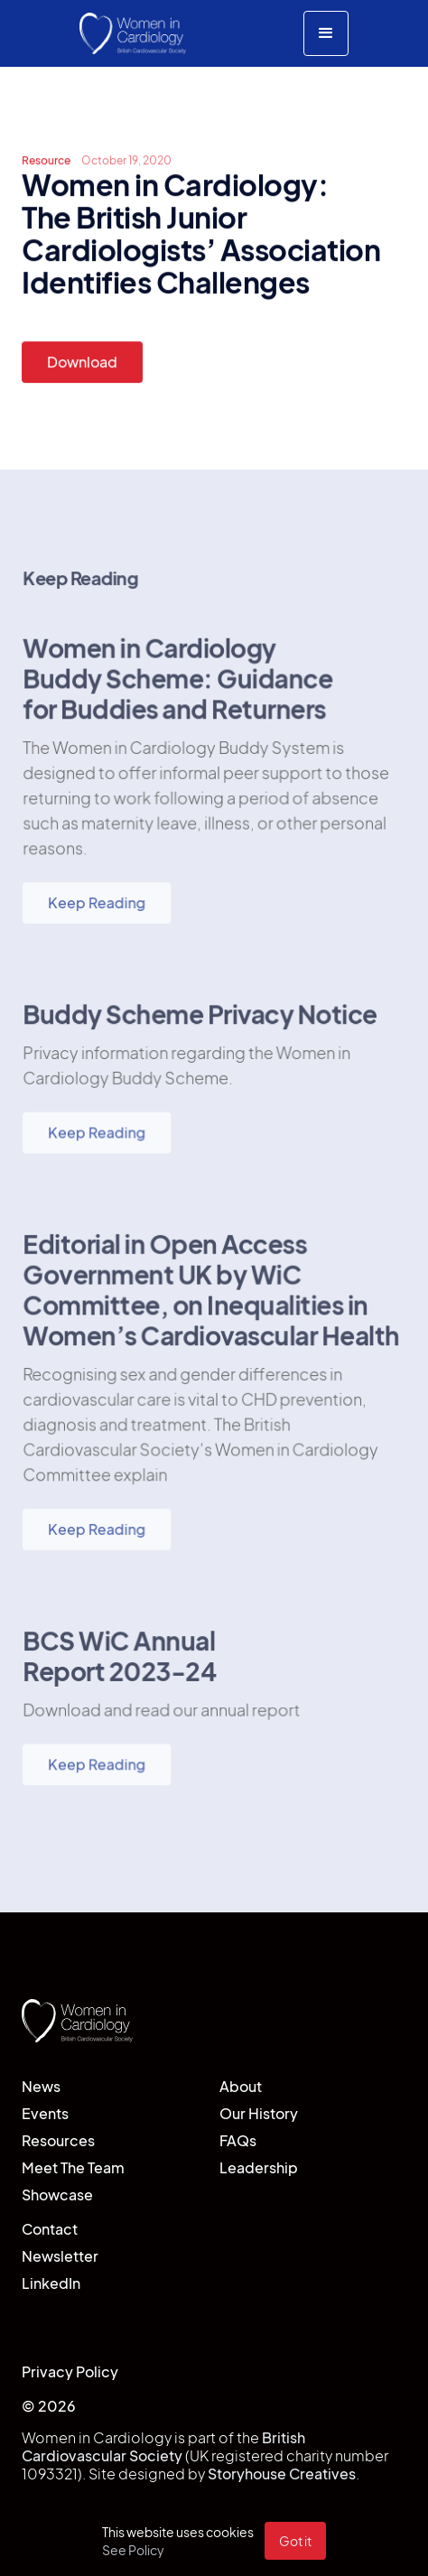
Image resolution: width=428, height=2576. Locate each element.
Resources (58, 2140)
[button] (326, 33)
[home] (133, 33)
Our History (258, 2113)
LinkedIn (51, 2283)
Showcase (57, 2194)
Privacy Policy (70, 2371)
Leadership (258, 2167)
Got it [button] (295, 2541)
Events (45, 2113)
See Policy (133, 2550)
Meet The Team (73, 2167)
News (41, 2086)
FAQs (237, 2140)
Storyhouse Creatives (282, 2473)
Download (82, 361)
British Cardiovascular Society (163, 2446)
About (240, 2086)
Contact (50, 2228)
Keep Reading (96, 906)
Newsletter (60, 2255)
